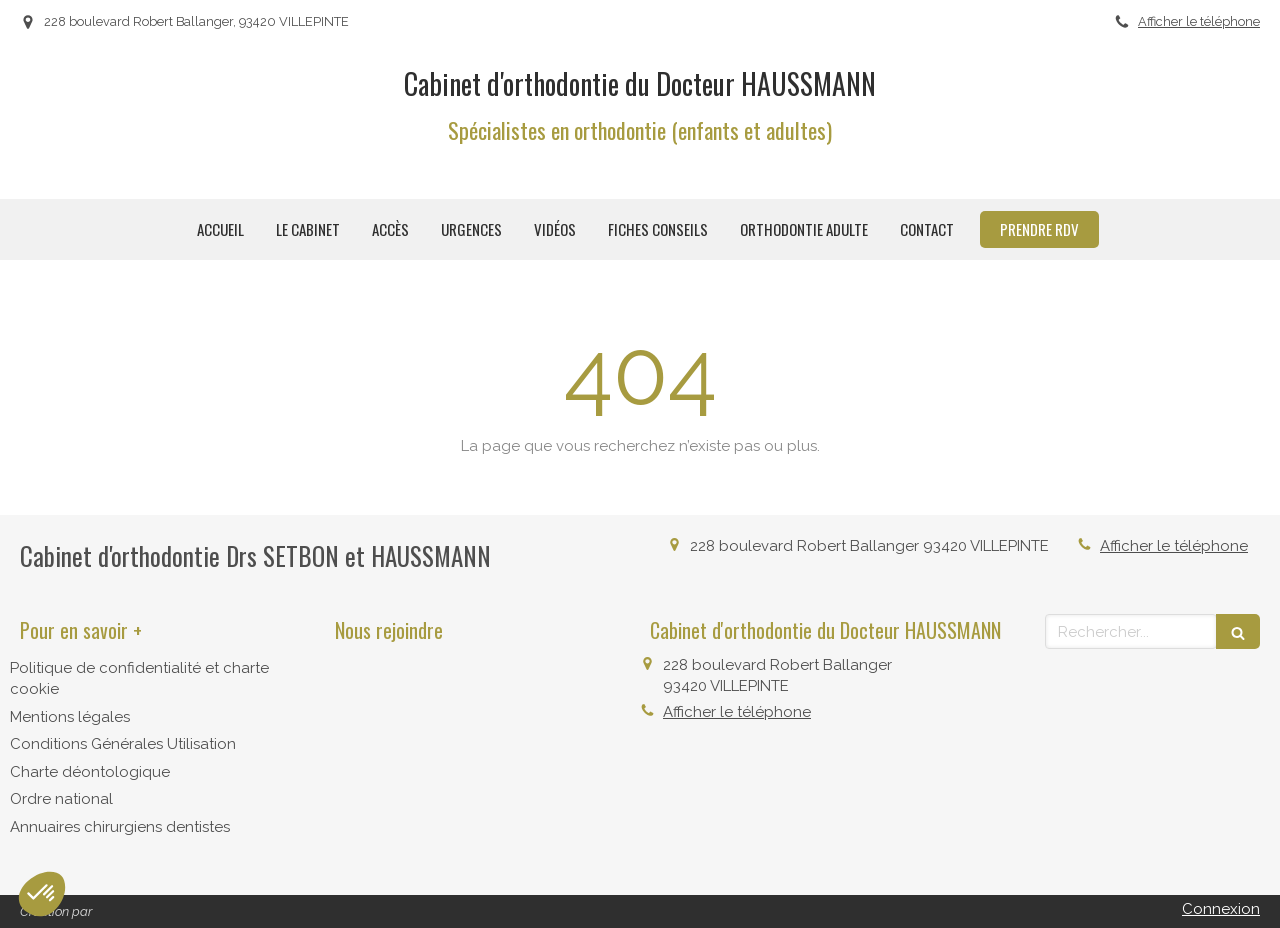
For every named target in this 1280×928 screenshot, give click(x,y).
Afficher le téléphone (1199, 21)
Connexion (1221, 909)
